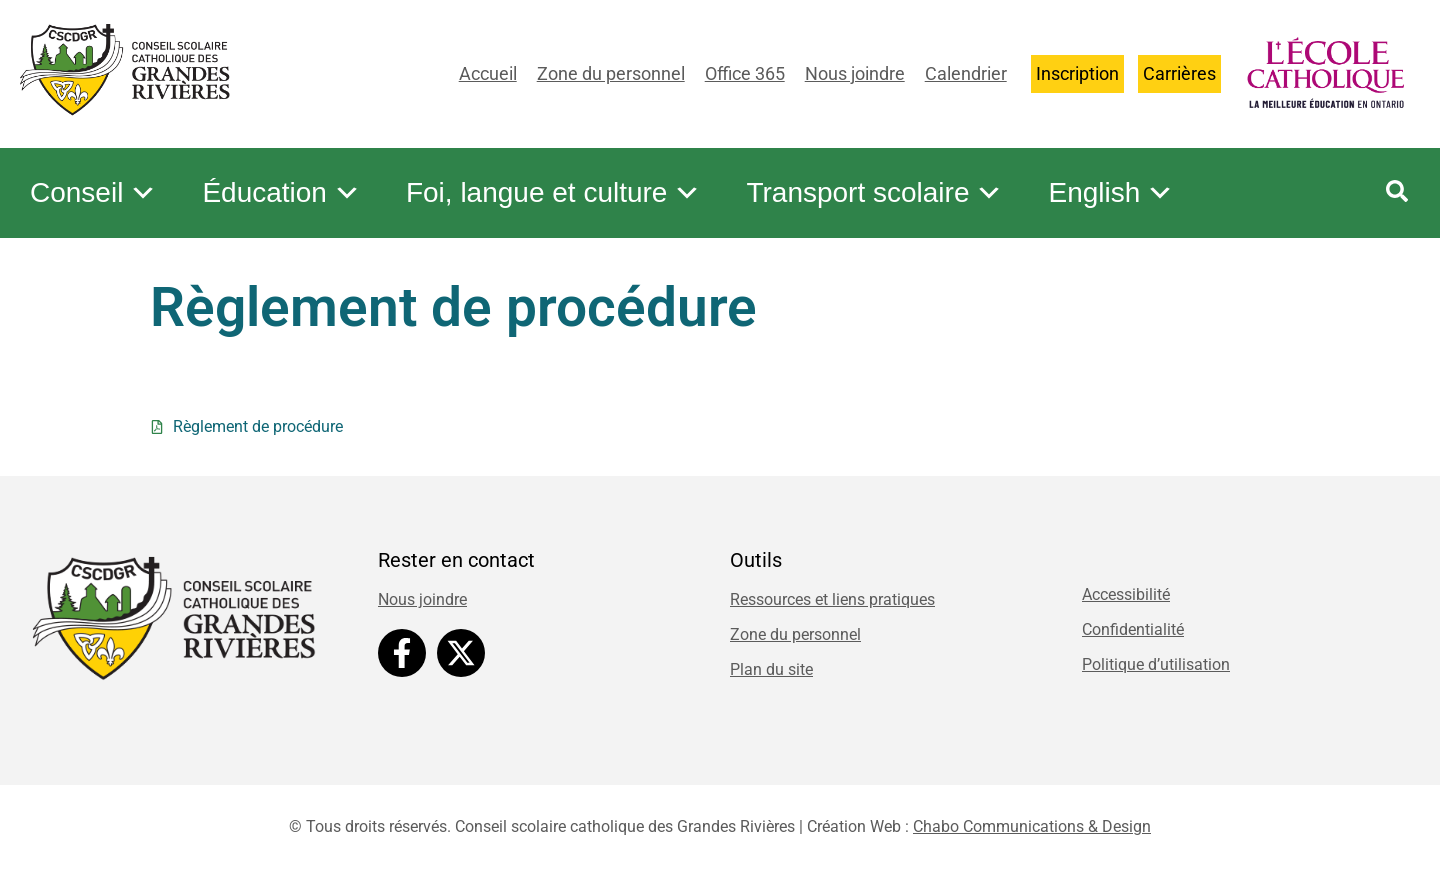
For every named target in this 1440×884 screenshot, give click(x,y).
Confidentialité (1133, 629)
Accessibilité (1126, 594)
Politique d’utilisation (1156, 664)
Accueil (488, 73)
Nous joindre (855, 73)
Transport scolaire (874, 193)
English (1111, 193)
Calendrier (966, 73)
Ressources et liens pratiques (832, 599)
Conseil (93, 193)
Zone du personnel (611, 73)
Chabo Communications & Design (1032, 826)
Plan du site (771, 669)
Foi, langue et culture (554, 193)
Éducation (281, 193)
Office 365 (745, 73)
